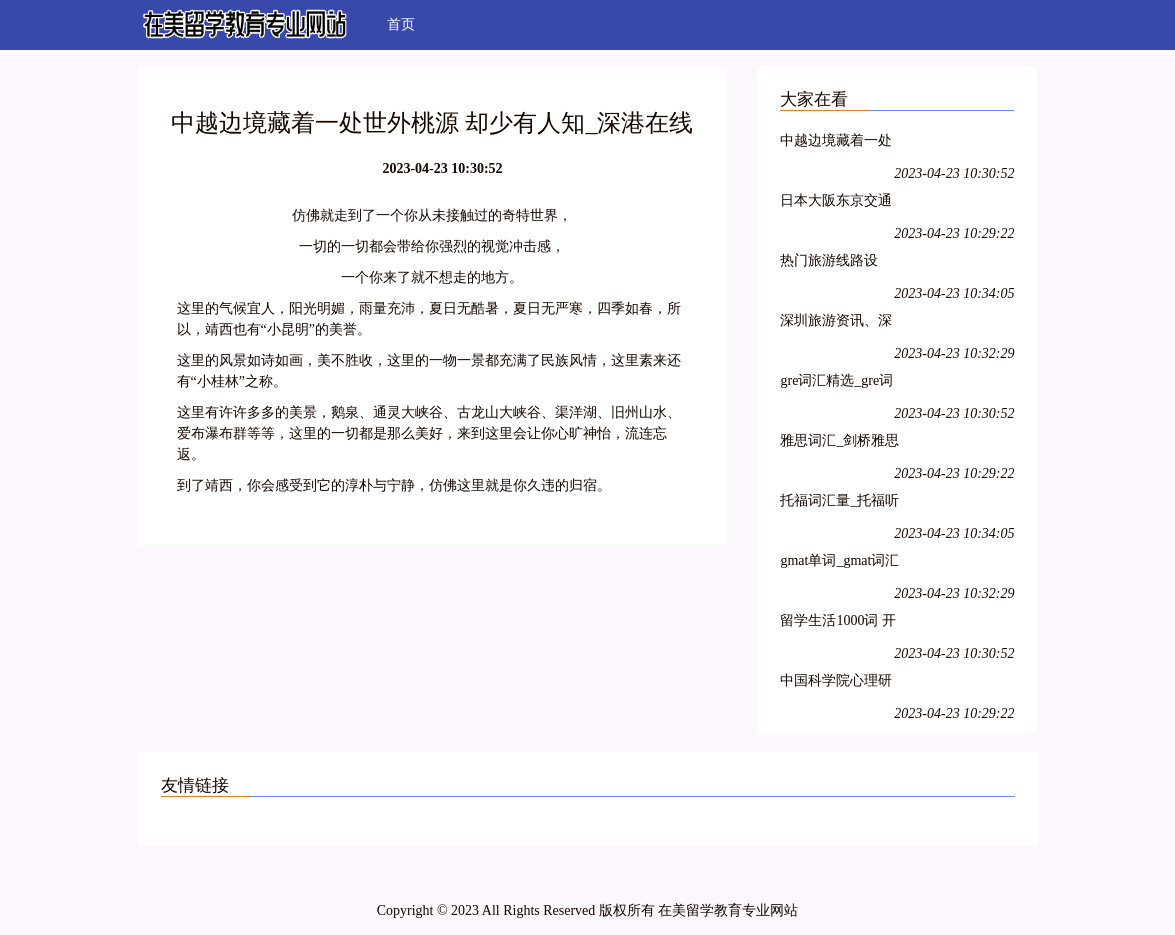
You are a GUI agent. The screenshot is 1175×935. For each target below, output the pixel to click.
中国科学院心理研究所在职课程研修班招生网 (836, 683)
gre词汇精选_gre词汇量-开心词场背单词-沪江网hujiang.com (838, 383)
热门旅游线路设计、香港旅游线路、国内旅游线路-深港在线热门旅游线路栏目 (838, 263)
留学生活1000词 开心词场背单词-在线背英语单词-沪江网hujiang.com (838, 623)
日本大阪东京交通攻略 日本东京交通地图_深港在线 (838, 203)
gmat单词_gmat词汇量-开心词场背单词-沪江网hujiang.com (839, 563)
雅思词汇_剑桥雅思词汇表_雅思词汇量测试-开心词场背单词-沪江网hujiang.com (839, 443)
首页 (401, 24)
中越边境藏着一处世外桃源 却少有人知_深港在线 (838, 143)
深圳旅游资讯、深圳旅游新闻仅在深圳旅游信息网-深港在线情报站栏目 (838, 323)
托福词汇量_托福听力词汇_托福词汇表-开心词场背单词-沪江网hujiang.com (839, 503)
